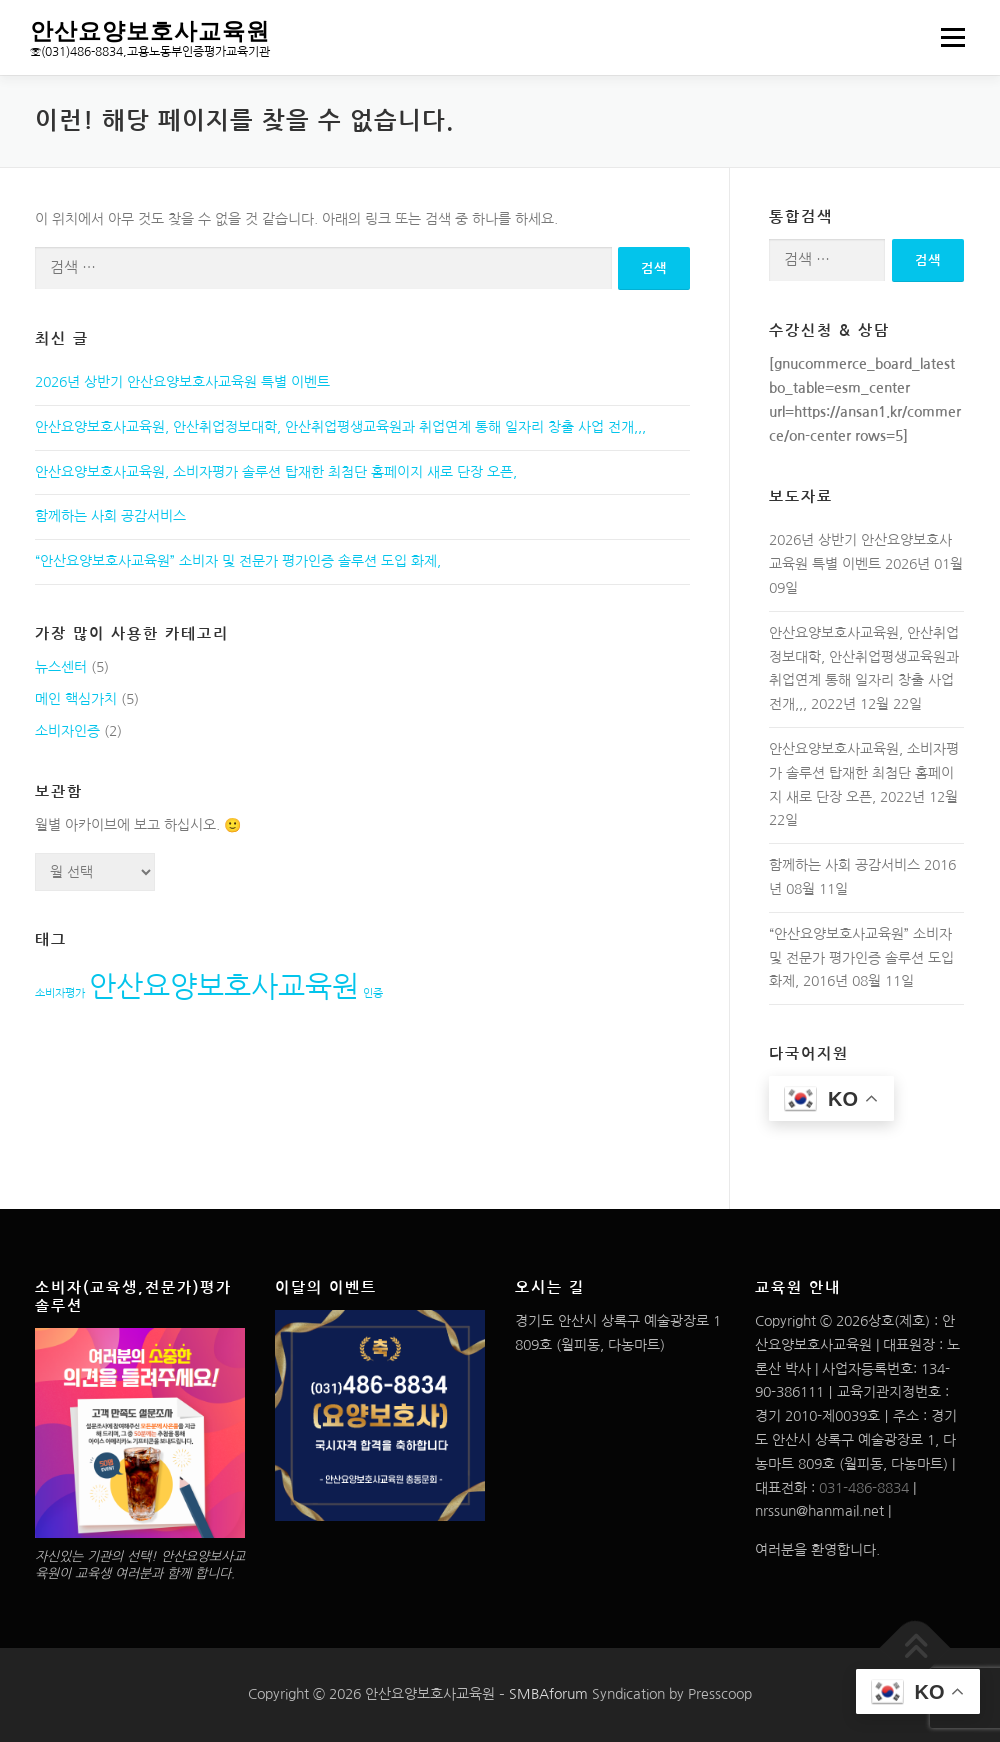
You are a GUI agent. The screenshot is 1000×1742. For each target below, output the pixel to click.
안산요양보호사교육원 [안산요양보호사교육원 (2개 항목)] (224, 986)
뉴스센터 (61, 667)
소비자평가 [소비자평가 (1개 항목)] (60, 993)
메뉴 (950, 37)
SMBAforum (548, 1694)
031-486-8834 (864, 1488)
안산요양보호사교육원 (150, 29)
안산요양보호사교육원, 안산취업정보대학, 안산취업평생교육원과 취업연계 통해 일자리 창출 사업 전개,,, (340, 427)
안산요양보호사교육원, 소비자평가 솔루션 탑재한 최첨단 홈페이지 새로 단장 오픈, (276, 472)
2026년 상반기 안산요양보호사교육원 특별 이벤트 (182, 382)
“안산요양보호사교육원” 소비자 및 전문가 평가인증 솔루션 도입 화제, (238, 561)
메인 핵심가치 (76, 699)
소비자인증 (67, 731)
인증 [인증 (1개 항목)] (373, 993)
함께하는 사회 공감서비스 (110, 516)
